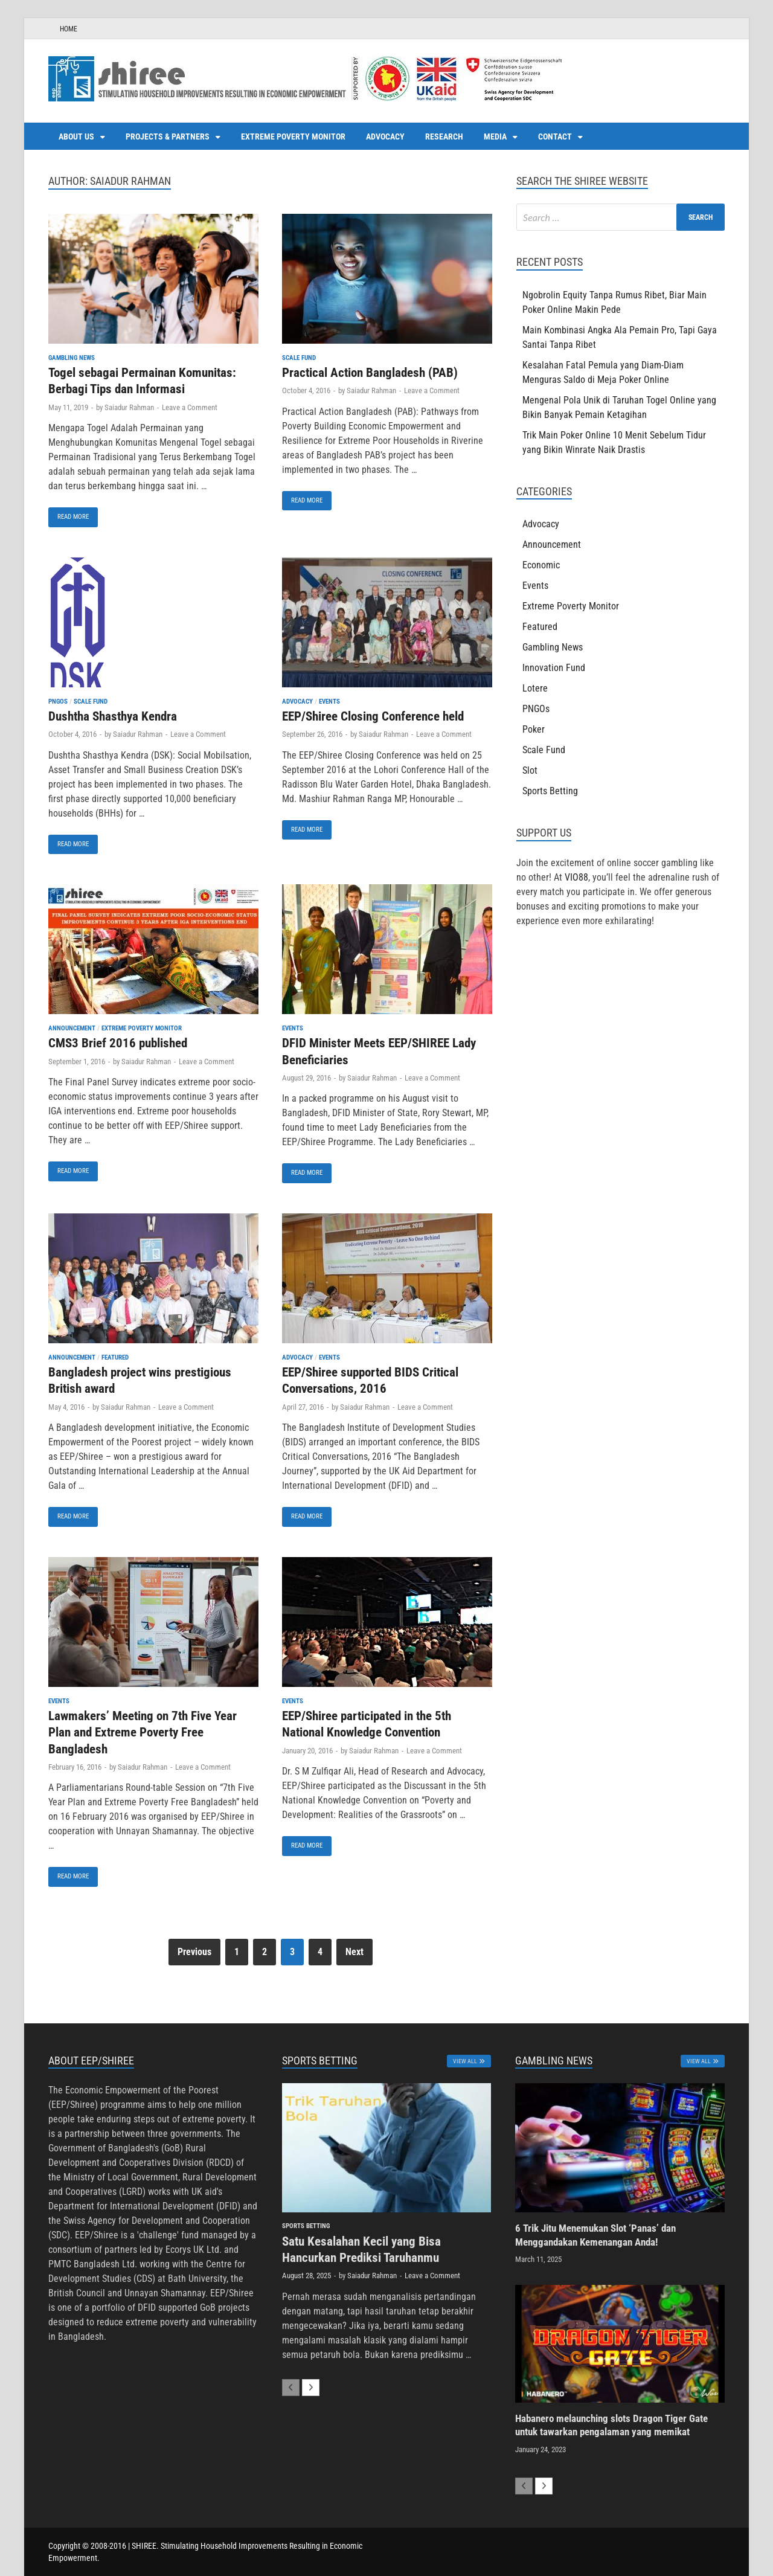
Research (444, 136)
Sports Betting (550, 791)
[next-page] (310, 2387)
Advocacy (385, 136)
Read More (68, 514)
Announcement (71, 1028)
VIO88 (576, 877)
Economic (541, 565)
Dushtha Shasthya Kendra (112, 716)
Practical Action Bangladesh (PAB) (370, 372)
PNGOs (58, 701)
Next (354, 1952)
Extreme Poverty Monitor (293, 136)
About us (76, 136)
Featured (115, 1357)
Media (495, 136)
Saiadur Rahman (129, 407)
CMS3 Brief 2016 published (117, 1043)
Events (329, 701)
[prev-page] (291, 2387)
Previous (194, 1952)
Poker (533, 729)
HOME (68, 29)
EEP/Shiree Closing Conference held (373, 716)
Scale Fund (299, 358)
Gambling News (71, 358)
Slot (529, 770)
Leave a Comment (189, 407)
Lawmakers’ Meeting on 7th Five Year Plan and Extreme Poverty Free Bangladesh (142, 1732)
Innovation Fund (553, 667)
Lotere (535, 688)
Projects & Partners (168, 136)
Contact (555, 136)
